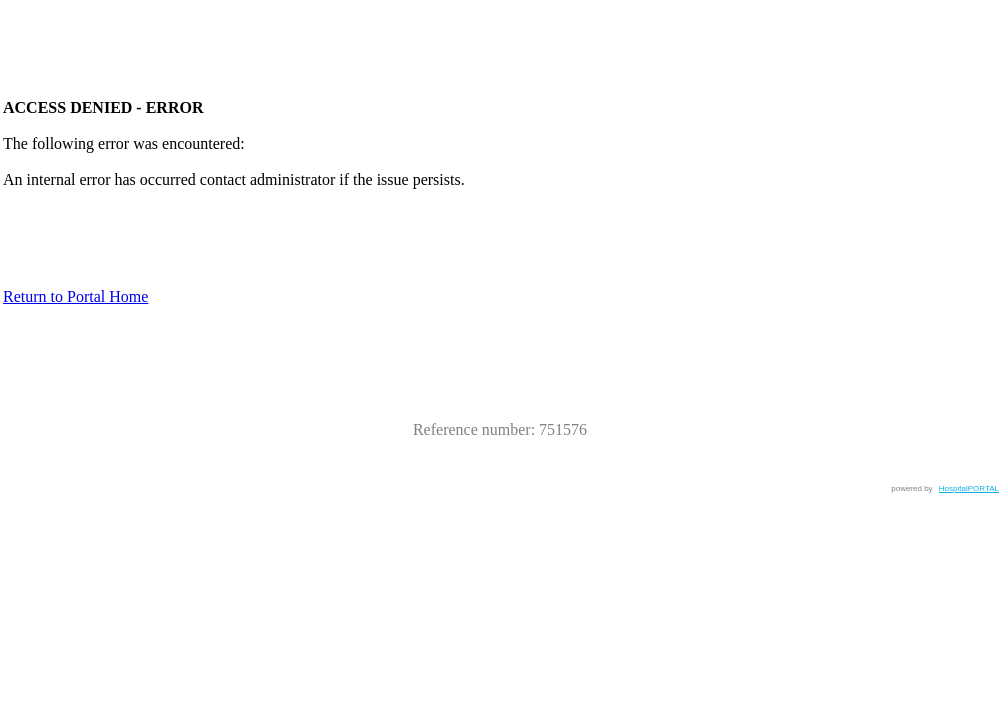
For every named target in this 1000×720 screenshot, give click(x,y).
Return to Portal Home (75, 296)
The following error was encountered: (124, 143)
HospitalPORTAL (969, 488)
